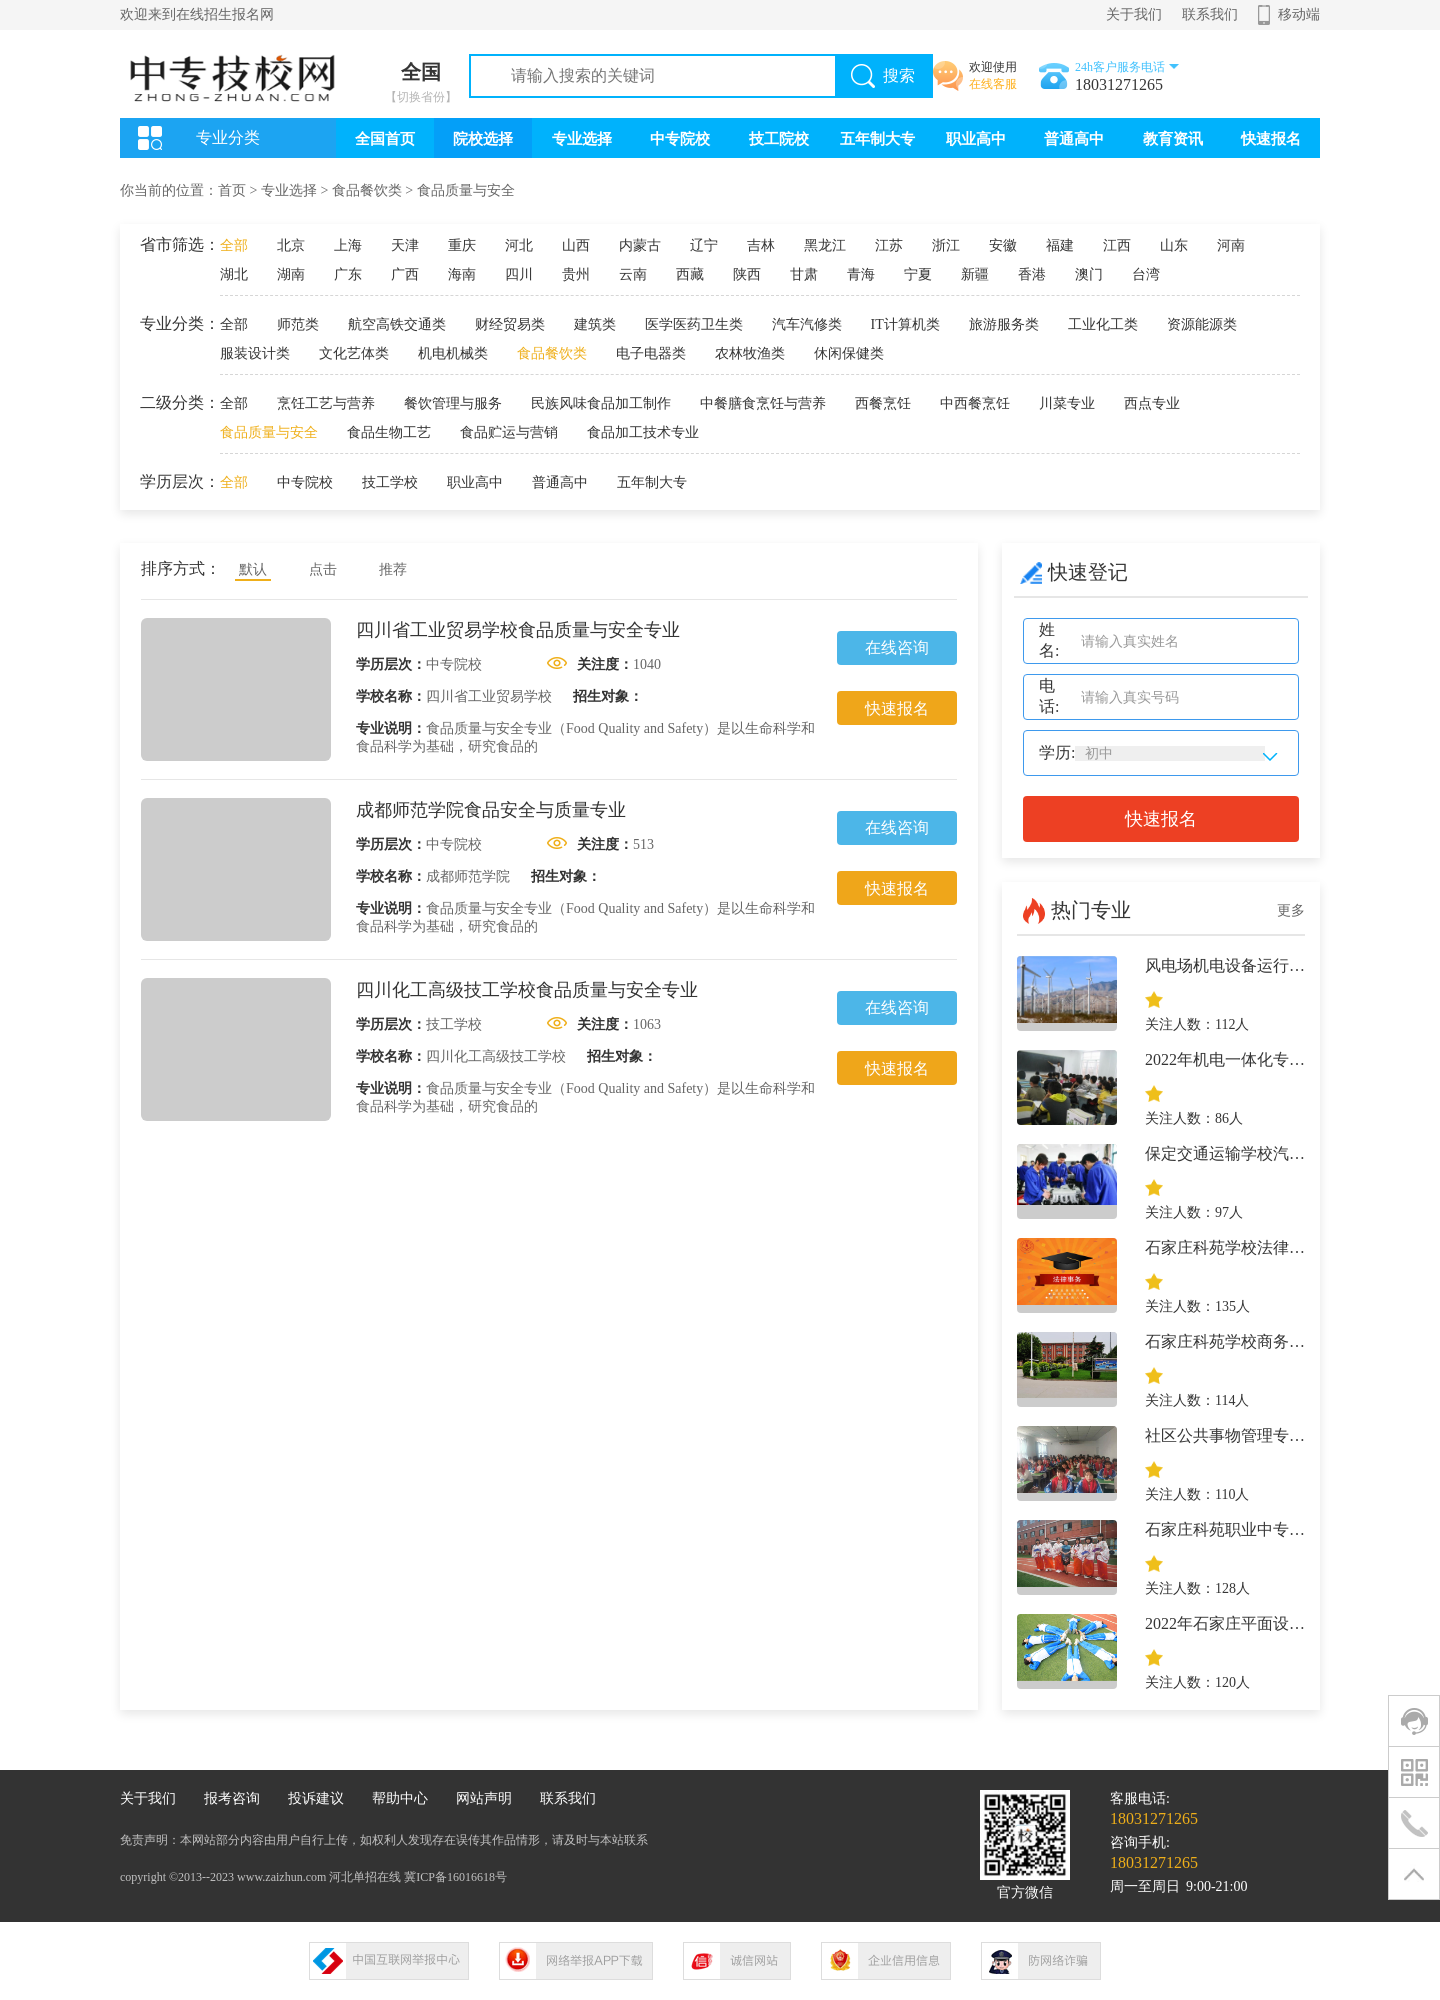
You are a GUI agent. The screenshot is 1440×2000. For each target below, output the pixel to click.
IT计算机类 (905, 324)
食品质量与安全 (466, 190)
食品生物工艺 (389, 432)
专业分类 (228, 137)
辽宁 (704, 245)
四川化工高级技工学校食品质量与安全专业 (527, 990)
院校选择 (483, 139)
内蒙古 (640, 245)
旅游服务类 (1004, 324)
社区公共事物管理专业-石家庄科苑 (1267, 1435)
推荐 (393, 569)
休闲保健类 (849, 353)
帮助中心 (400, 1798)
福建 (1060, 245)
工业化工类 (1103, 324)
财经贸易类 (510, 324)
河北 (519, 245)
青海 (861, 274)
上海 (348, 245)
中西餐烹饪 (975, 403)
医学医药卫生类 (694, 324)
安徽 (1003, 245)
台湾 (1146, 274)
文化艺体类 (354, 353)
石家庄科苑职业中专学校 (1233, 1529)
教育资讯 (1173, 139)
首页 (232, 190)
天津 (405, 245)
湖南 (291, 274)
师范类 (298, 324)
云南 (633, 274)
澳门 (1089, 274)
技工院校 (779, 139)
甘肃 (804, 274)
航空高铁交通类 (397, 324)
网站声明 (484, 1798)
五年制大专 (877, 139)
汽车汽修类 (807, 324)
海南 (462, 274)
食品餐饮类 (367, 190)
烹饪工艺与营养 (326, 403)
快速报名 (1271, 139)
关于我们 (1134, 14)
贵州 (576, 274)
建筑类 (595, 324)
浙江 (946, 245)
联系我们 (1210, 14)
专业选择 (582, 139)
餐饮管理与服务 (453, 403)
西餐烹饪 (883, 403)
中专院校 (680, 139)
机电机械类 (453, 353)
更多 (1291, 910)
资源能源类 (1202, 324)
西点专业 (1152, 403)
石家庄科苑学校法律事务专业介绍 (1265, 1247)
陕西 (747, 274)
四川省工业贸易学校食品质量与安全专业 (518, 630)
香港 (1032, 274)
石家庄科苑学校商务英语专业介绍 (1265, 1341)
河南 (1231, 245)
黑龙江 (825, 245)
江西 (1117, 245)
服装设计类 (255, 353)
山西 (576, 245)
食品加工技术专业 (643, 432)
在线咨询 (897, 647)
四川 (519, 274)
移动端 (1299, 14)
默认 (253, 569)
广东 (348, 274)
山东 (1174, 245)
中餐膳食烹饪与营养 (763, 403)
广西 (405, 274)
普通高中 (1074, 139)
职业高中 (976, 139)
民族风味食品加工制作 (601, 403)
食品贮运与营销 (509, 432)
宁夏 (918, 274)
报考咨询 (232, 1798)
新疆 (975, 274)
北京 (291, 245)
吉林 (761, 245)
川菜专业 (1067, 403)
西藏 (690, 274)
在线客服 (993, 84)
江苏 (889, 245)
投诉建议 (316, 1798)
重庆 (462, 245)
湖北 (234, 274)
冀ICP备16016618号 (455, 1877)
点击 (323, 569)
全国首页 (385, 139)
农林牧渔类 (750, 353)
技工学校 (390, 482)
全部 (234, 245)
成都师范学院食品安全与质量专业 (491, 810)
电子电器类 (651, 353)
